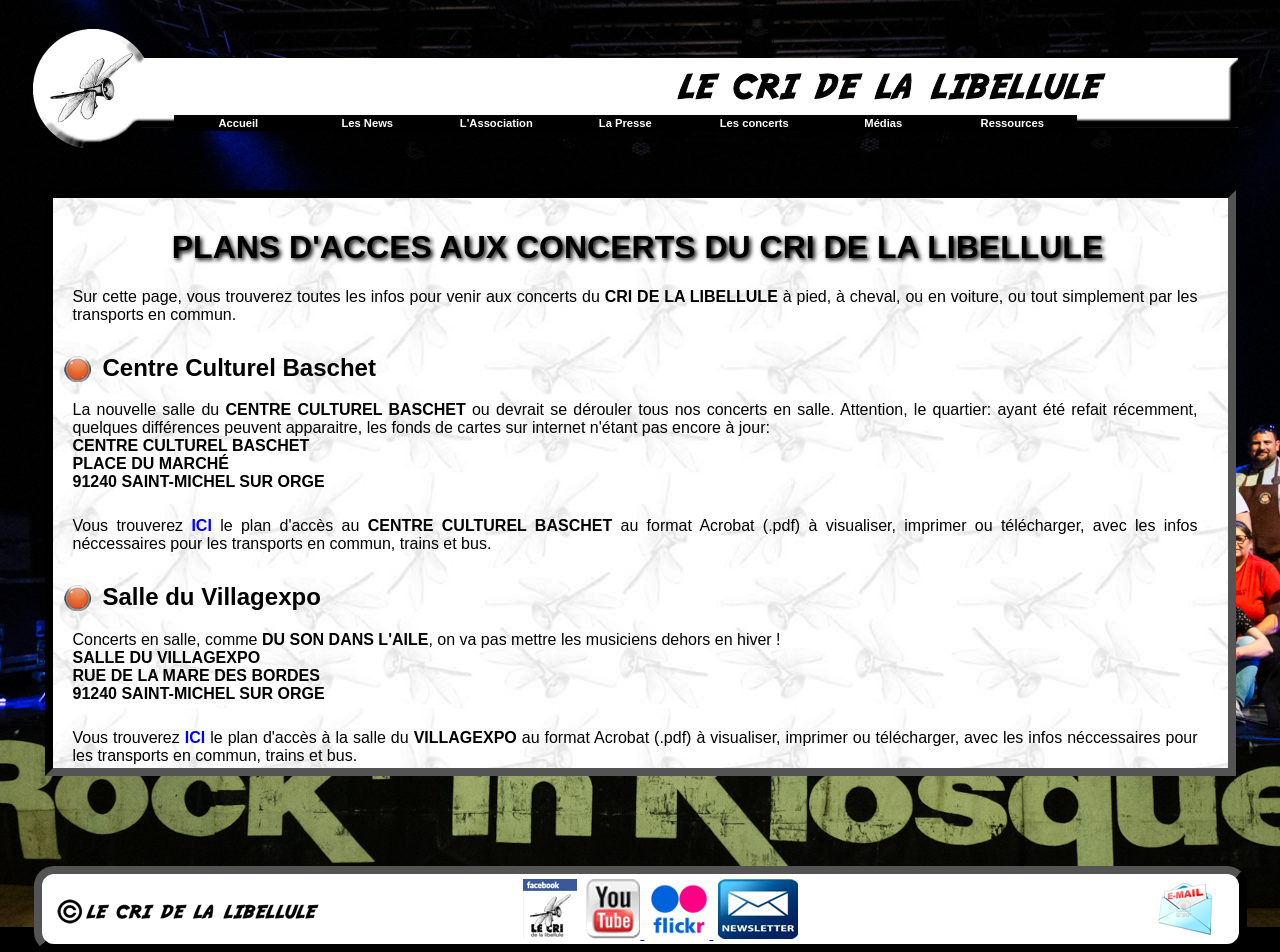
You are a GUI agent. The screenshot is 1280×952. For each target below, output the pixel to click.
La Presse (625, 123)
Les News (367, 123)
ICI (201, 525)
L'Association (496, 123)
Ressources (1012, 123)
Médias (883, 123)
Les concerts (754, 123)
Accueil (238, 123)
